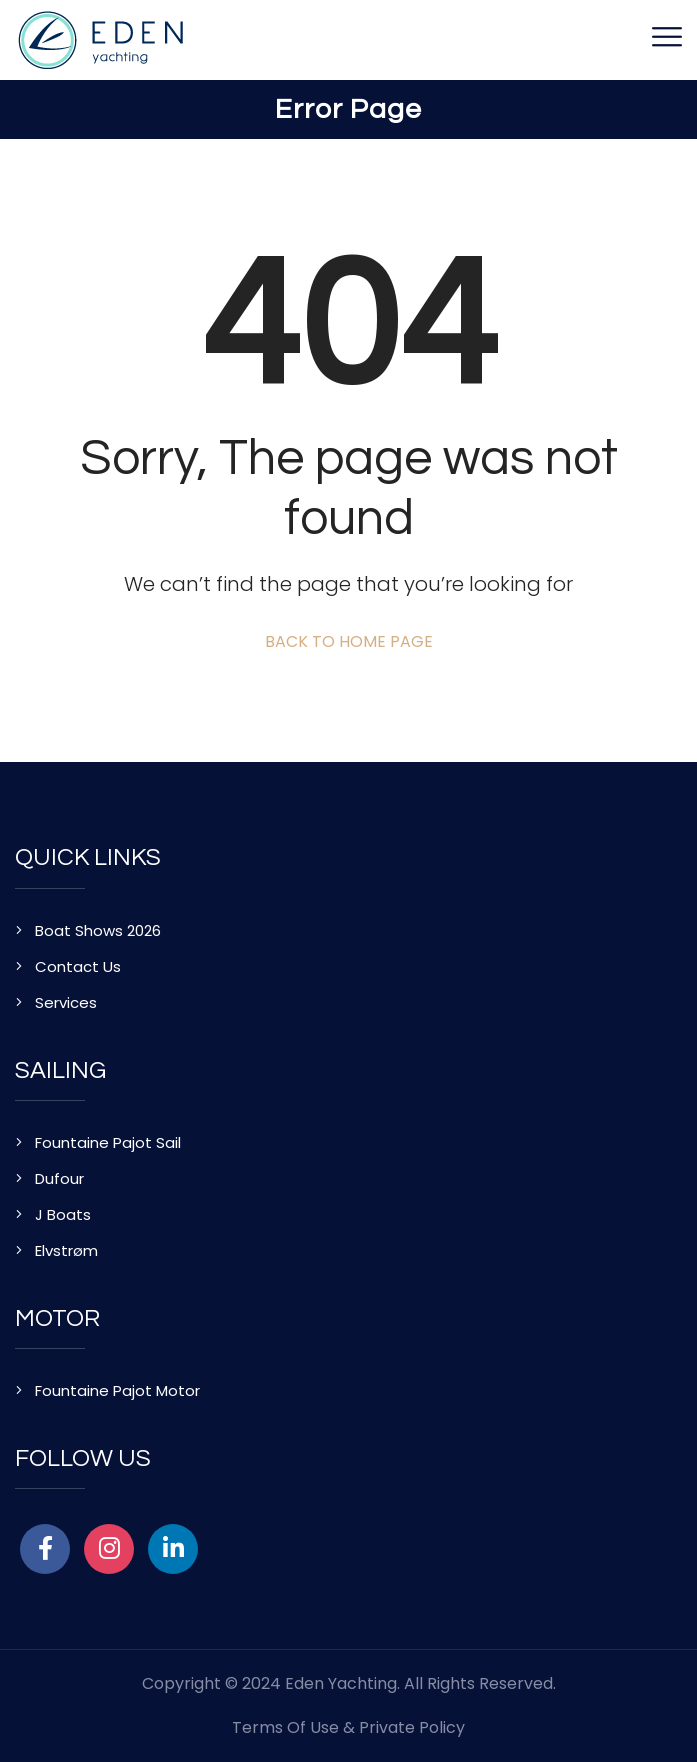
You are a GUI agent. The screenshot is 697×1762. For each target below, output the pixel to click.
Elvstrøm (66, 1250)
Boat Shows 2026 (98, 930)
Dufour (59, 1178)
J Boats (63, 1214)
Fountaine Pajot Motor (117, 1390)
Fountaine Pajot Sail (108, 1142)
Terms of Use (285, 1727)
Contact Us (78, 966)
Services (66, 1002)
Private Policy (412, 1727)
